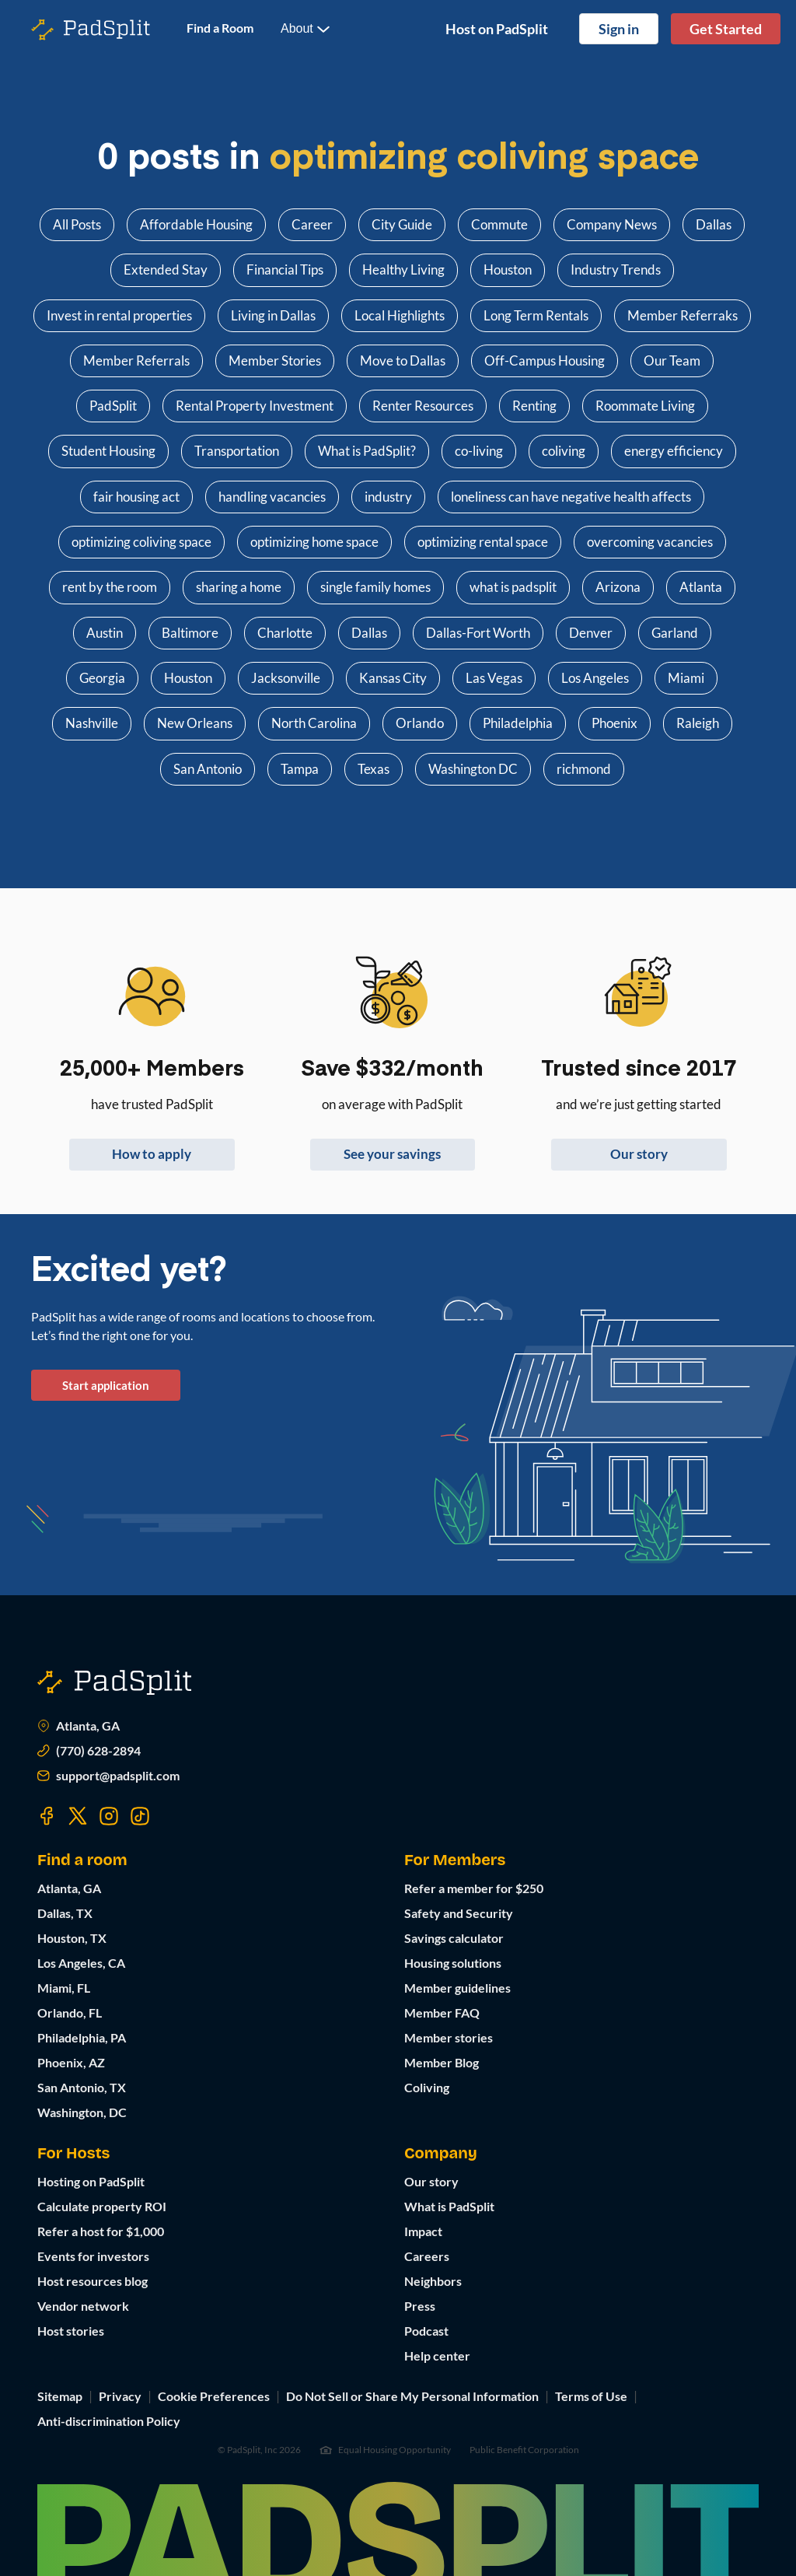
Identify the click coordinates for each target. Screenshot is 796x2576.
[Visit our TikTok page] (140, 1816)
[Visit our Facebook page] (46, 1816)
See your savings (392, 1154)
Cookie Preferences (214, 2396)
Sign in (619, 28)
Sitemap (59, 2396)
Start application (105, 1385)
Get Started (726, 28)
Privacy (120, 2396)
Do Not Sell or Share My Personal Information (412, 2396)
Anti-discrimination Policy (108, 2420)
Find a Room (220, 27)
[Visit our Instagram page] (109, 1816)
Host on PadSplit (496, 28)
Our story (639, 1154)
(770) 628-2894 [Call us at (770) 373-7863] (89, 1751)
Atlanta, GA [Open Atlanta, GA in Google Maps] (78, 1726)
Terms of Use (591, 2396)
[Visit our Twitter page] (77, 1816)
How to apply (151, 1154)
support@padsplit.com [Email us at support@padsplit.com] (108, 1775)
